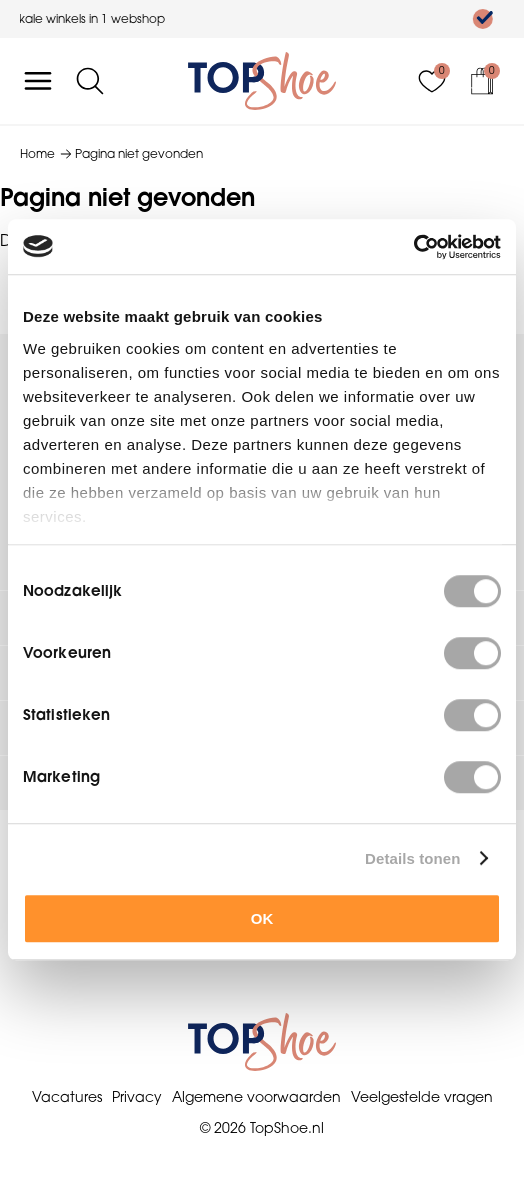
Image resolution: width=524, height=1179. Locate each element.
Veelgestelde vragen (422, 1097)
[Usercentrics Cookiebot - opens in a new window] (413, 247)
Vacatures (67, 1097)
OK (262, 918)
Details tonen (412, 858)
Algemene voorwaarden (256, 1097)
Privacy (137, 1097)
